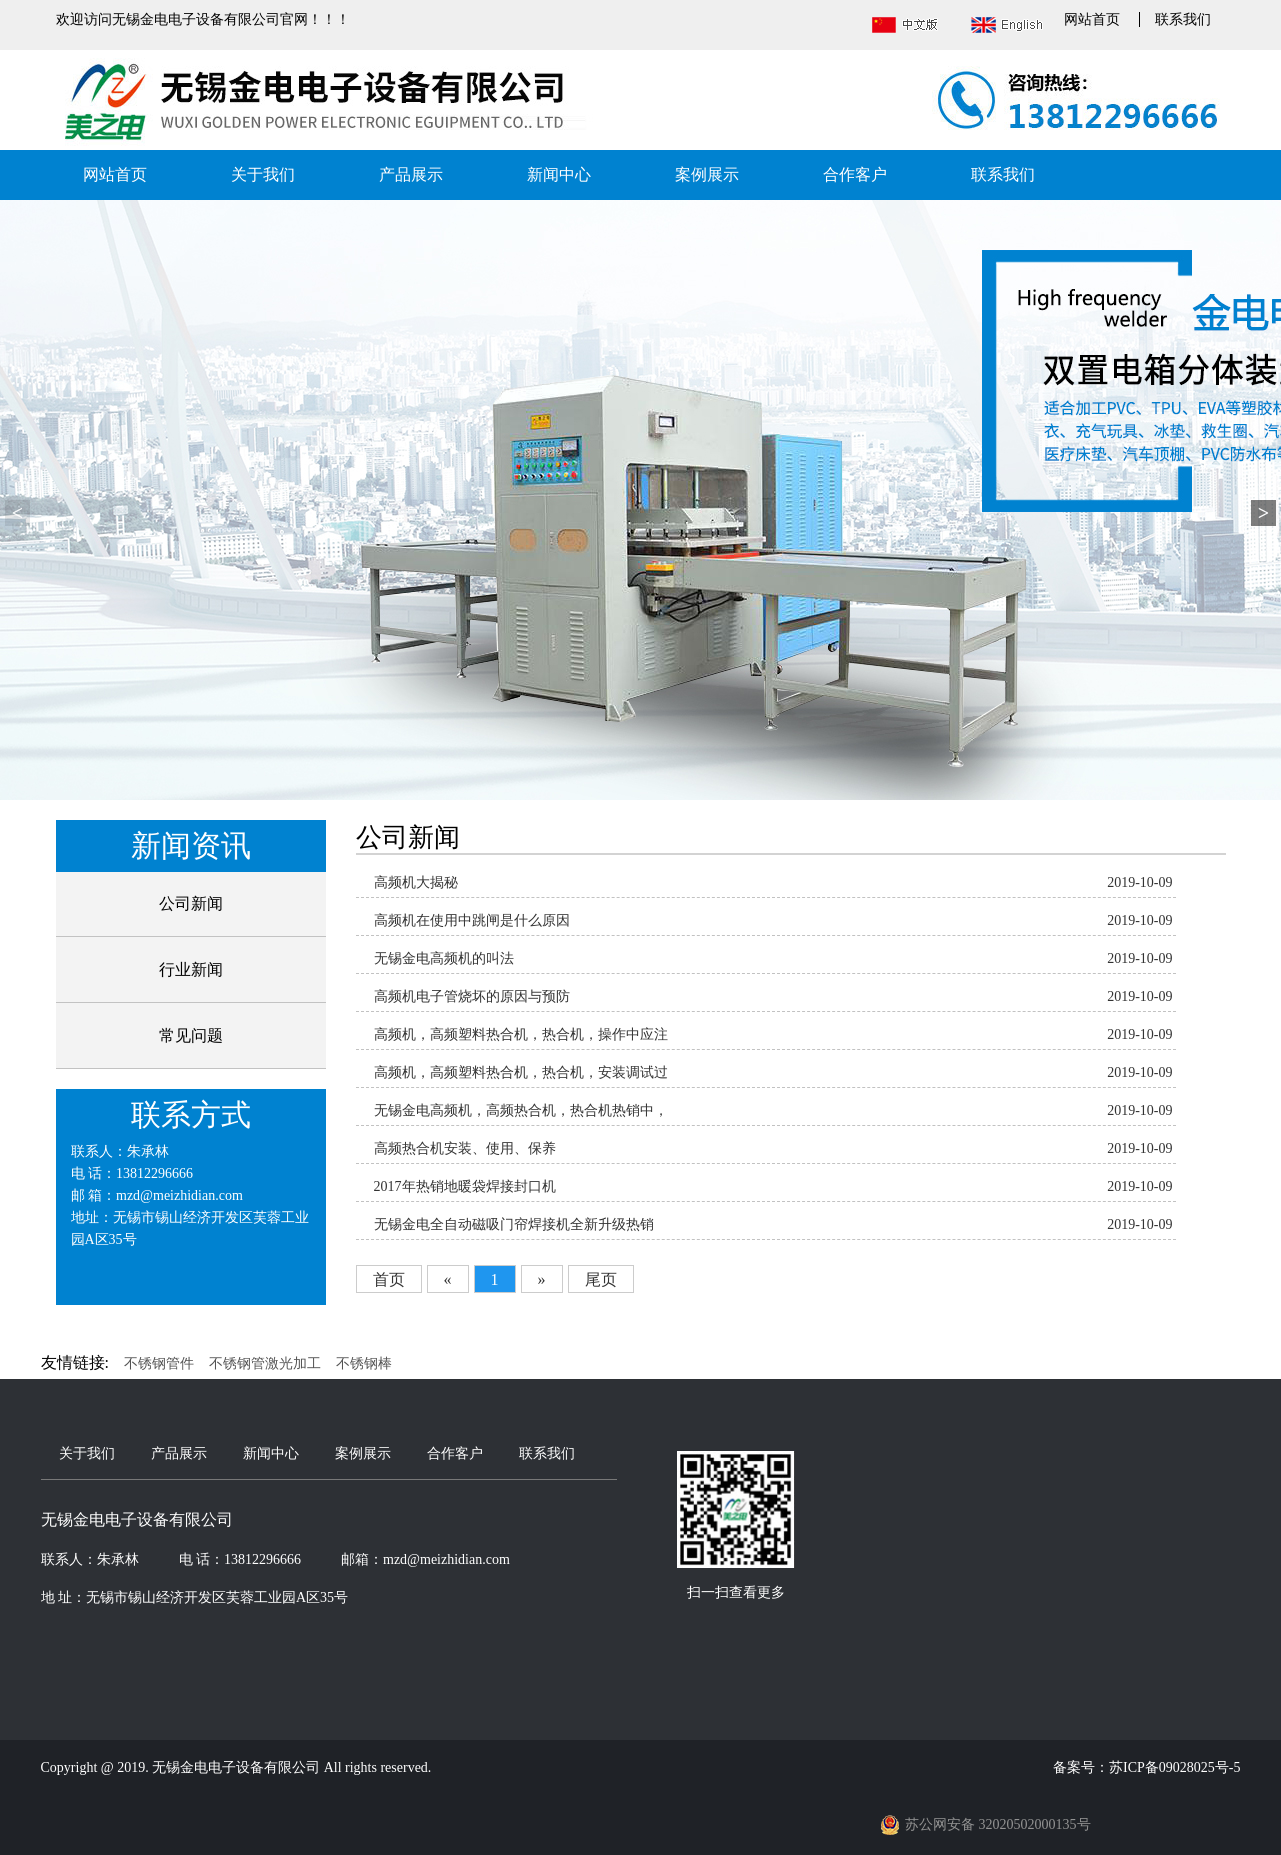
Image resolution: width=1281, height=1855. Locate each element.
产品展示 (411, 174)
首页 (389, 1279)
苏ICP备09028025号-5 (1174, 1767)
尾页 (601, 1279)
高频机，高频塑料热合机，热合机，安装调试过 (521, 1072)
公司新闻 (191, 903)
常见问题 (191, 1035)
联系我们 (1183, 19)
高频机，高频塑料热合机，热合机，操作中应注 (521, 1034)
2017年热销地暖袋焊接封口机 (465, 1186)
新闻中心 (559, 174)
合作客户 (855, 174)
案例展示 (707, 174)
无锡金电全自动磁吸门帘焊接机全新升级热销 (514, 1224)
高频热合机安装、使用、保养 (465, 1148)
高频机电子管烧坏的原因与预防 (472, 996)
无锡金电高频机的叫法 (444, 958)
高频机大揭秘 (416, 882)
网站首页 (1092, 19)
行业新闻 (191, 969)
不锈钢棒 (364, 1363)
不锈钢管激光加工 (265, 1363)
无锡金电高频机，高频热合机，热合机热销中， (521, 1110)
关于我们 (263, 174)
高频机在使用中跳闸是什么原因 (472, 920)
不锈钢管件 (159, 1363)
